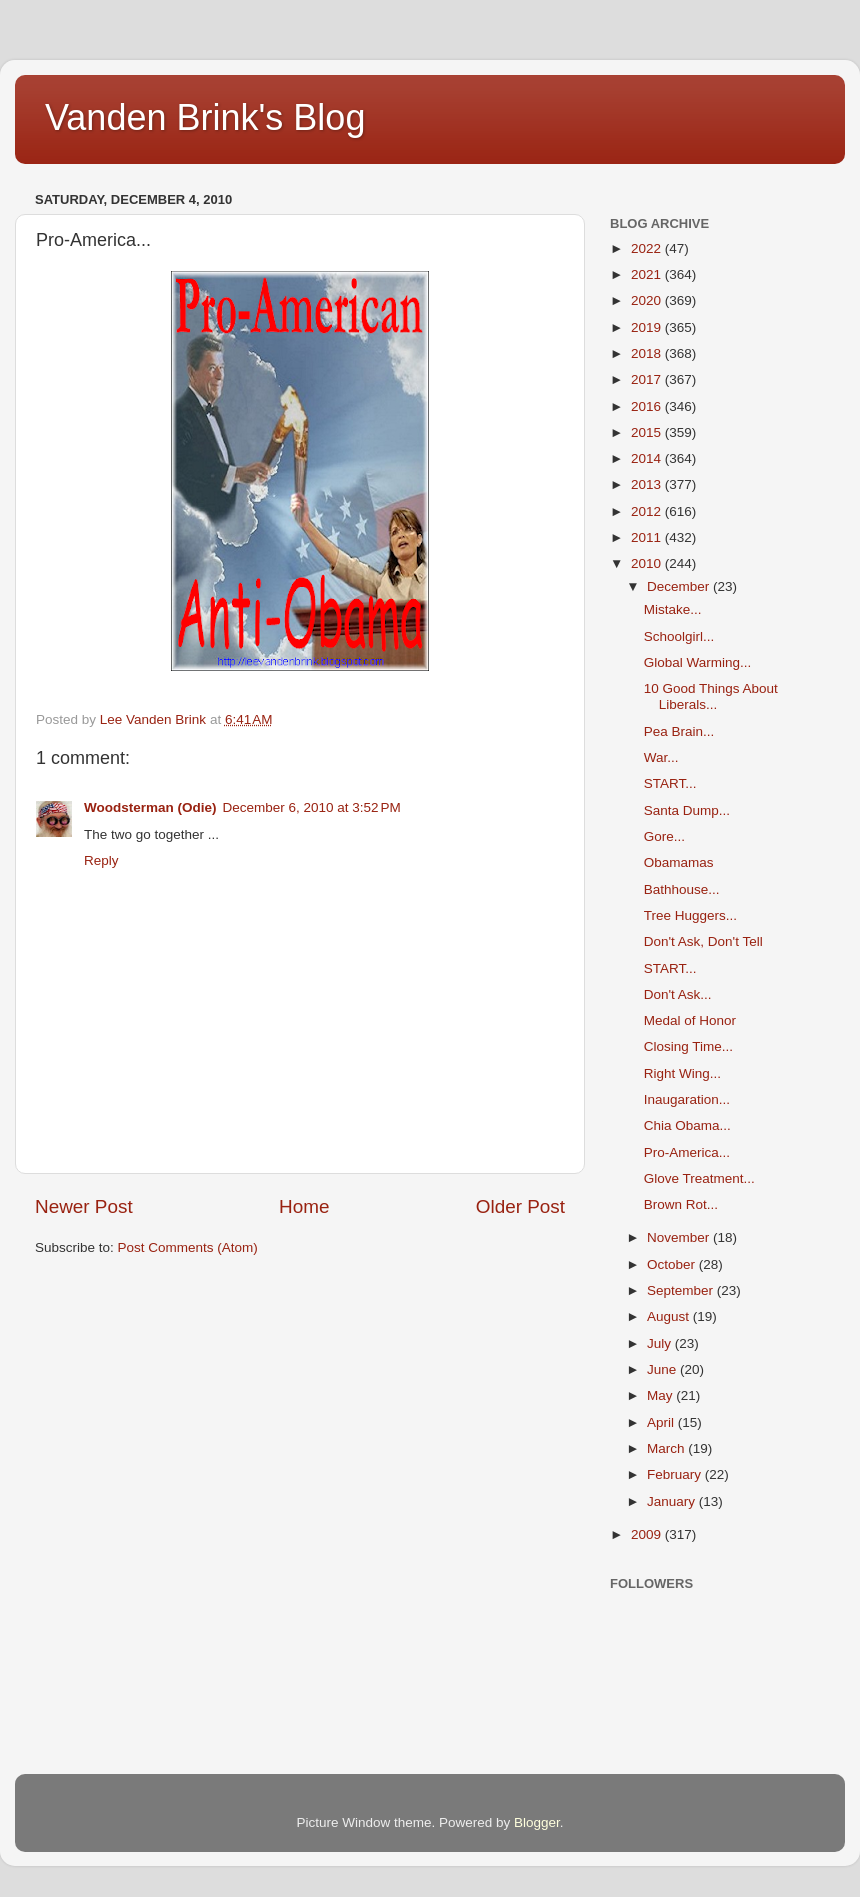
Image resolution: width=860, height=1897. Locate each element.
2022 (648, 248)
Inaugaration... (687, 1099)
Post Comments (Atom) (188, 1247)
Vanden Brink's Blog (205, 117)
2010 (648, 563)
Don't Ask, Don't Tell (703, 941)
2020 (648, 300)
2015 (648, 432)
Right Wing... (682, 1073)
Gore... (664, 836)
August (670, 1316)
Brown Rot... (681, 1204)
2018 (648, 353)
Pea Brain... (679, 731)
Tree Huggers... (690, 915)
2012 (648, 511)
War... (661, 757)
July (661, 1343)
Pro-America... (687, 1152)
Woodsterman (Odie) (150, 807)
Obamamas (679, 862)
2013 (648, 484)
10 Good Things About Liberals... (711, 696)
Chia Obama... (687, 1125)
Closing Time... (688, 1046)
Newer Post (84, 1206)
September (682, 1290)
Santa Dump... (687, 810)
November (680, 1237)
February (676, 1474)
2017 (648, 379)
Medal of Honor (690, 1020)
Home (304, 1206)
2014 (648, 458)
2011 (648, 537)
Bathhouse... (682, 889)
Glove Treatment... (699, 1178)
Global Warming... (698, 662)
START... (670, 783)
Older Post (520, 1206)
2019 (648, 327)
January (673, 1501)
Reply (101, 860)
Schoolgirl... (679, 636)
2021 (648, 274)
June (663, 1369)
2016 (648, 406)
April (662, 1422)
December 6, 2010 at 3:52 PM (312, 807)
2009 (648, 1534)
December (680, 586)
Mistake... (673, 609)
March (667, 1448)
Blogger (537, 1822)
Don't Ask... (678, 994)
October (673, 1264)
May (661, 1395)
